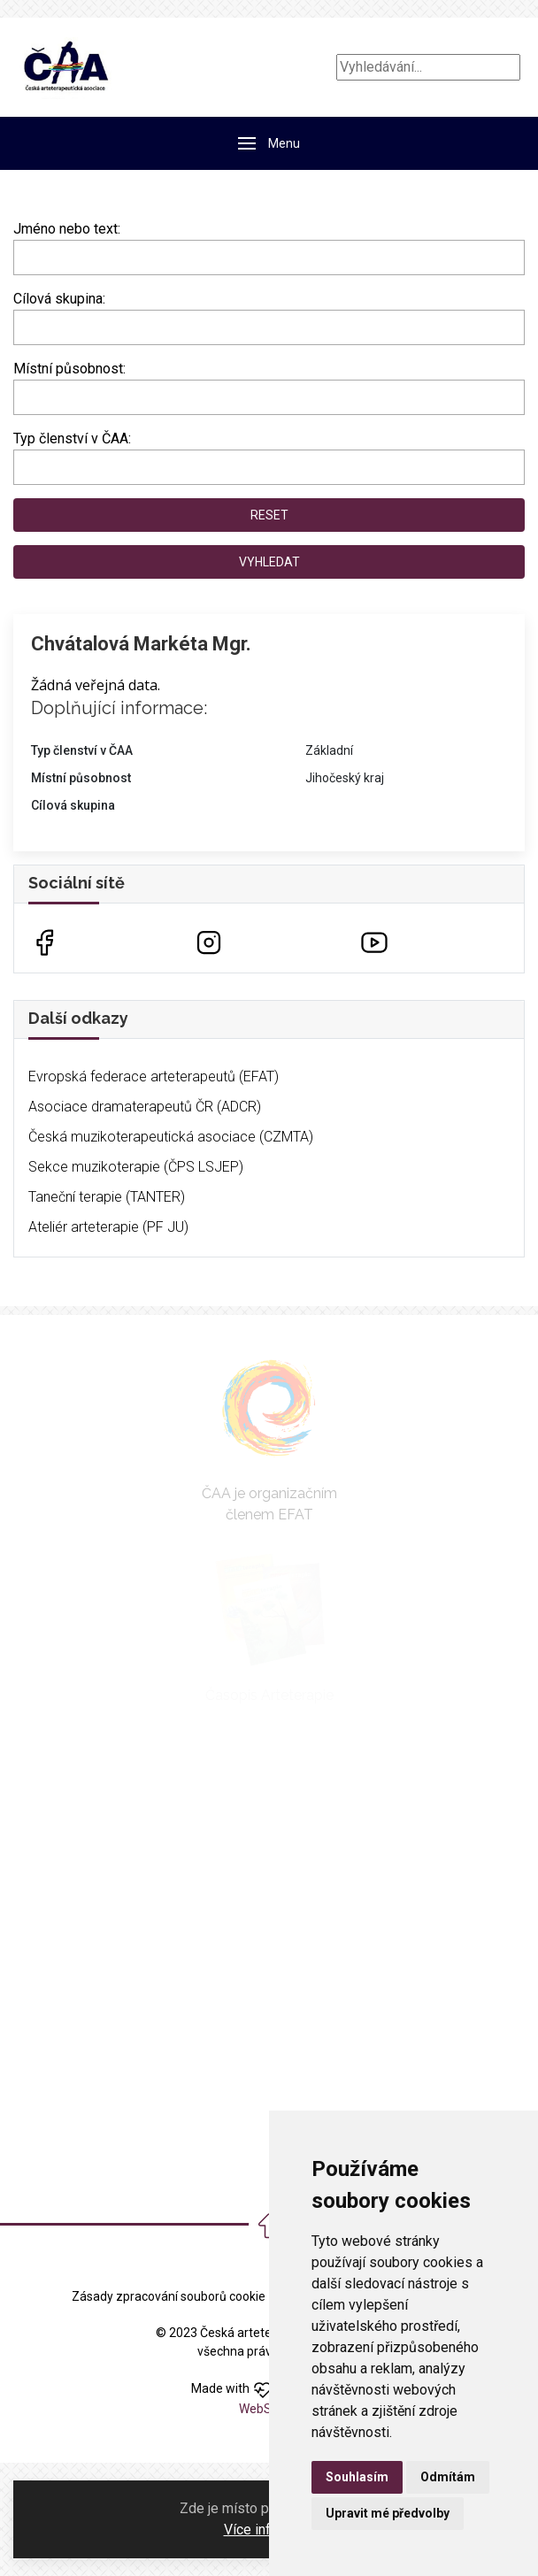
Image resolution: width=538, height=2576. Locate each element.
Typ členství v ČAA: (72, 438)
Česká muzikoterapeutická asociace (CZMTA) (170, 1136)
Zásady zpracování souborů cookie (168, 2296)
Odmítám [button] (447, 2477)
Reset (269, 515)
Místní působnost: (69, 368)
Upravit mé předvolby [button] (388, 2513)
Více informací (268, 2529)
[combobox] (269, 327)
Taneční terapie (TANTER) (106, 1196)
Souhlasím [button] (357, 2477)
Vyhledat (269, 562)
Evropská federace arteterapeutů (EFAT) (153, 1076)
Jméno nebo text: (66, 228)
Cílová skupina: (59, 298)
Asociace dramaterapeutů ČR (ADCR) (144, 1106)
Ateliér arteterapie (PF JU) (108, 1227)
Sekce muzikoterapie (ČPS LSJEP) (135, 1166)
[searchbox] (24, 324)
